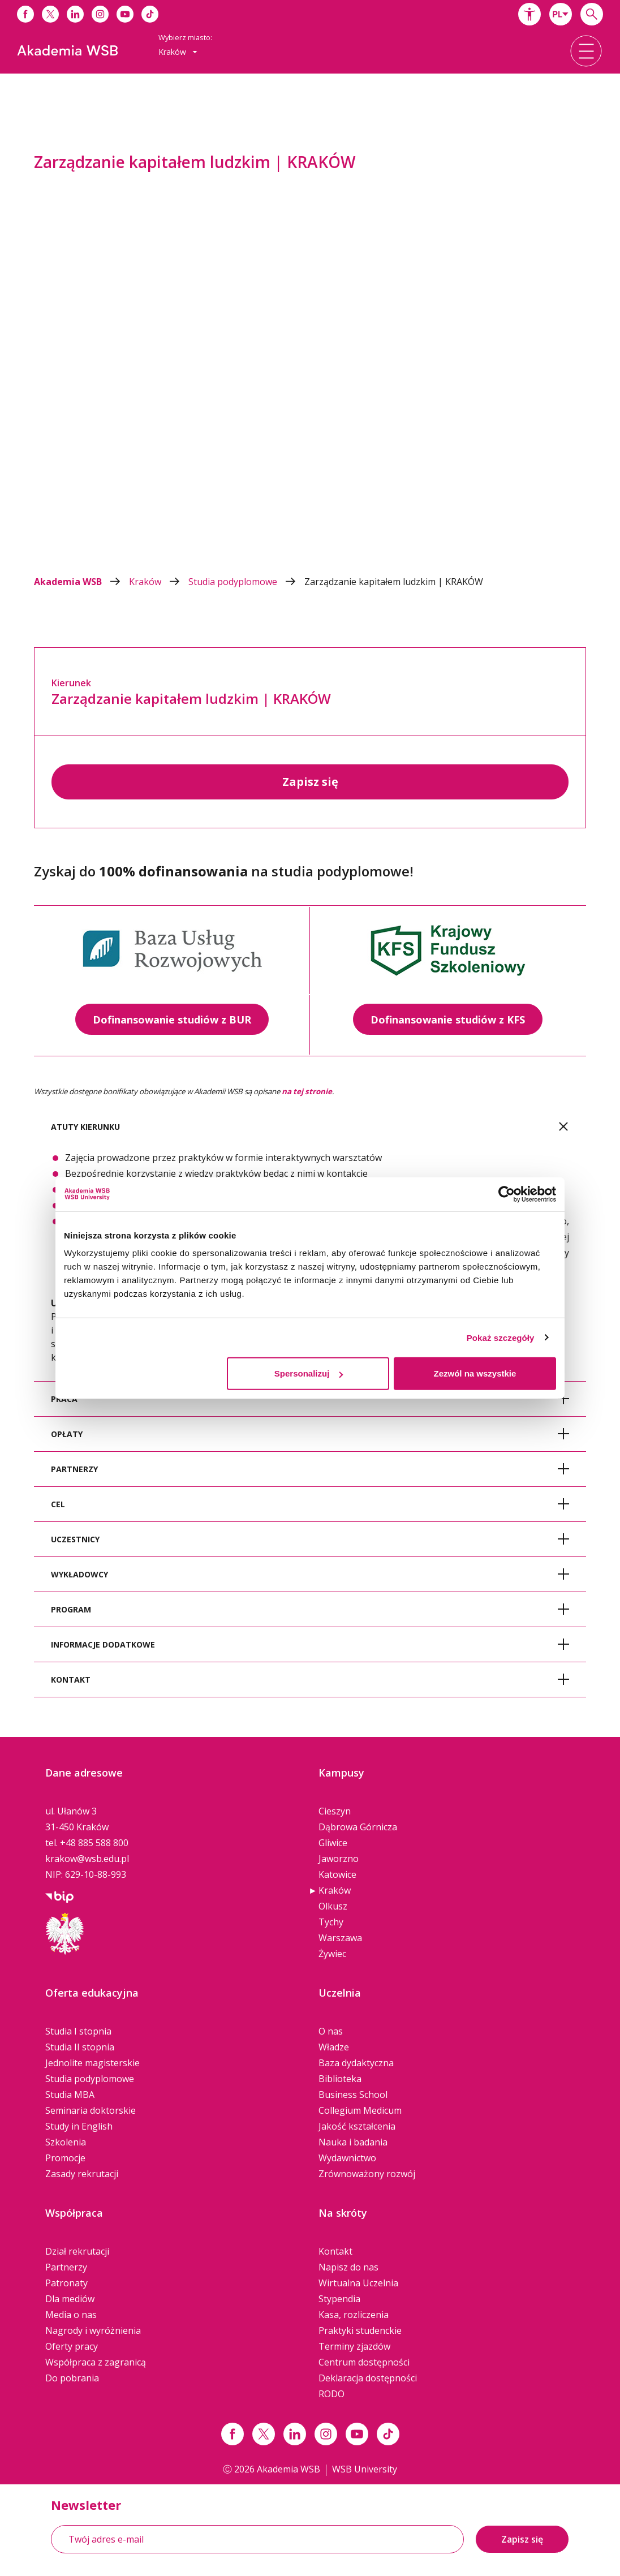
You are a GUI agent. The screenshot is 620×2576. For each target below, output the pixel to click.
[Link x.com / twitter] (263, 2434)
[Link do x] (50, 14)
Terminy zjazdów (354, 2346)
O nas (330, 2031)
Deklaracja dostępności (367, 2378)
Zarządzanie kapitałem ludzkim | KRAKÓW (393, 581)
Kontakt (335, 2251)
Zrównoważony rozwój (366, 2174)
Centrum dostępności (364, 2362)
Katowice (337, 1874)
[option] (310, 323)
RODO (331, 2394)
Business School (353, 2094)
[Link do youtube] (125, 14)
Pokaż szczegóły (501, 1337)
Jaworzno (338, 1858)
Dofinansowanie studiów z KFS (448, 1019)
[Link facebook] (232, 2434)
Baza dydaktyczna (356, 2063)
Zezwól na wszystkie (475, 1373)
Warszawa (340, 1938)
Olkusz (332, 1906)
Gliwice (332, 1843)
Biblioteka (339, 2078)
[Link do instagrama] (100, 14)
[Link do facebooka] (25, 14)
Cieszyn (334, 1811)
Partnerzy (66, 2267)
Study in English (79, 2126)
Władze (333, 2047)
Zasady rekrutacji (81, 2174)
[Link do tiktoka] (149, 14)
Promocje (65, 2158)
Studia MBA (69, 2094)
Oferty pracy (71, 2346)
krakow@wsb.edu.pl (87, 1858)
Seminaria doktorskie (90, 2110)
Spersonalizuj (308, 1373)
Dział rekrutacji (77, 2251)
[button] (529, 14)
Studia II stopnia (79, 2047)
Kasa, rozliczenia (353, 2314)
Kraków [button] (177, 51)
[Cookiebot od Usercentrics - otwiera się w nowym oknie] (506, 1193)
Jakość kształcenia (356, 2126)
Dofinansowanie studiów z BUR (172, 1019)
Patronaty (66, 2283)
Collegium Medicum (360, 2110)
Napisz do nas (348, 2267)
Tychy (330, 1922)
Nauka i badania (353, 2142)
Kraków (158, 581)
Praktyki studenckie (360, 2330)
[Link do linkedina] (75, 14)
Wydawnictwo (347, 2158)
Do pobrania (72, 2378)
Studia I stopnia (78, 2031)
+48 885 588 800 (94, 1843)
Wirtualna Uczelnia (358, 2283)
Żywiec (332, 1953)
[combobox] (560, 14)
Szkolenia (65, 2142)
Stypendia (339, 2299)
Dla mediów (69, 2299)
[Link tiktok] (388, 2434)
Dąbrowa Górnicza (357, 1827)
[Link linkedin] (294, 2434)
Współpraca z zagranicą (95, 2362)
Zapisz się (310, 781)
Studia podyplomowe (246, 581)
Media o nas (71, 2314)
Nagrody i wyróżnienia (93, 2330)
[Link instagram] (326, 2434)
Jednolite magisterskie (92, 2063)
